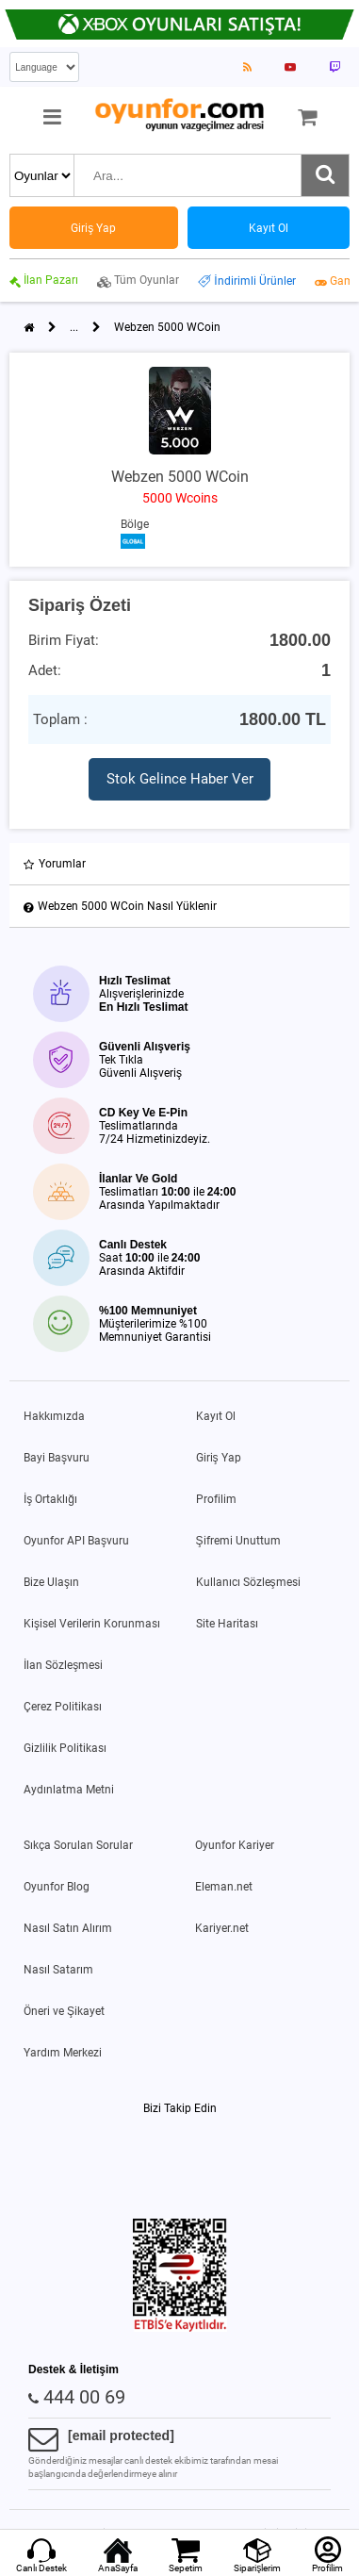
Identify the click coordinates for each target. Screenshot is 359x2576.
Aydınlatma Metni (69, 1789)
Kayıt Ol (216, 1416)
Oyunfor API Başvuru (76, 1540)
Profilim (216, 1499)
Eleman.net (224, 1886)
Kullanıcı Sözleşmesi (248, 1582)
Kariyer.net (222, 1928)
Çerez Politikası (63, 1706)
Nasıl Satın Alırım (68, 1928)
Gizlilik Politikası (65, 1748)
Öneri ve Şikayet (64, 2011)
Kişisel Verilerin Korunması (92, 1623)
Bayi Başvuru (57, 1457)
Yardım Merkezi (63, 2052)
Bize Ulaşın (51, 1582)
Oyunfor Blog (57, 1886)
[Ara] (325, 175)
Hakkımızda (54, 1416)
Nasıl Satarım (58, 1969)
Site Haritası (227, 1623)
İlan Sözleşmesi (63, 1665)
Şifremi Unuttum (238, 1540)
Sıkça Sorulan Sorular (78, 1845)
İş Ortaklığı (50, 1499)
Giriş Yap (218, 1457)
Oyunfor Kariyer (234, 1845)
